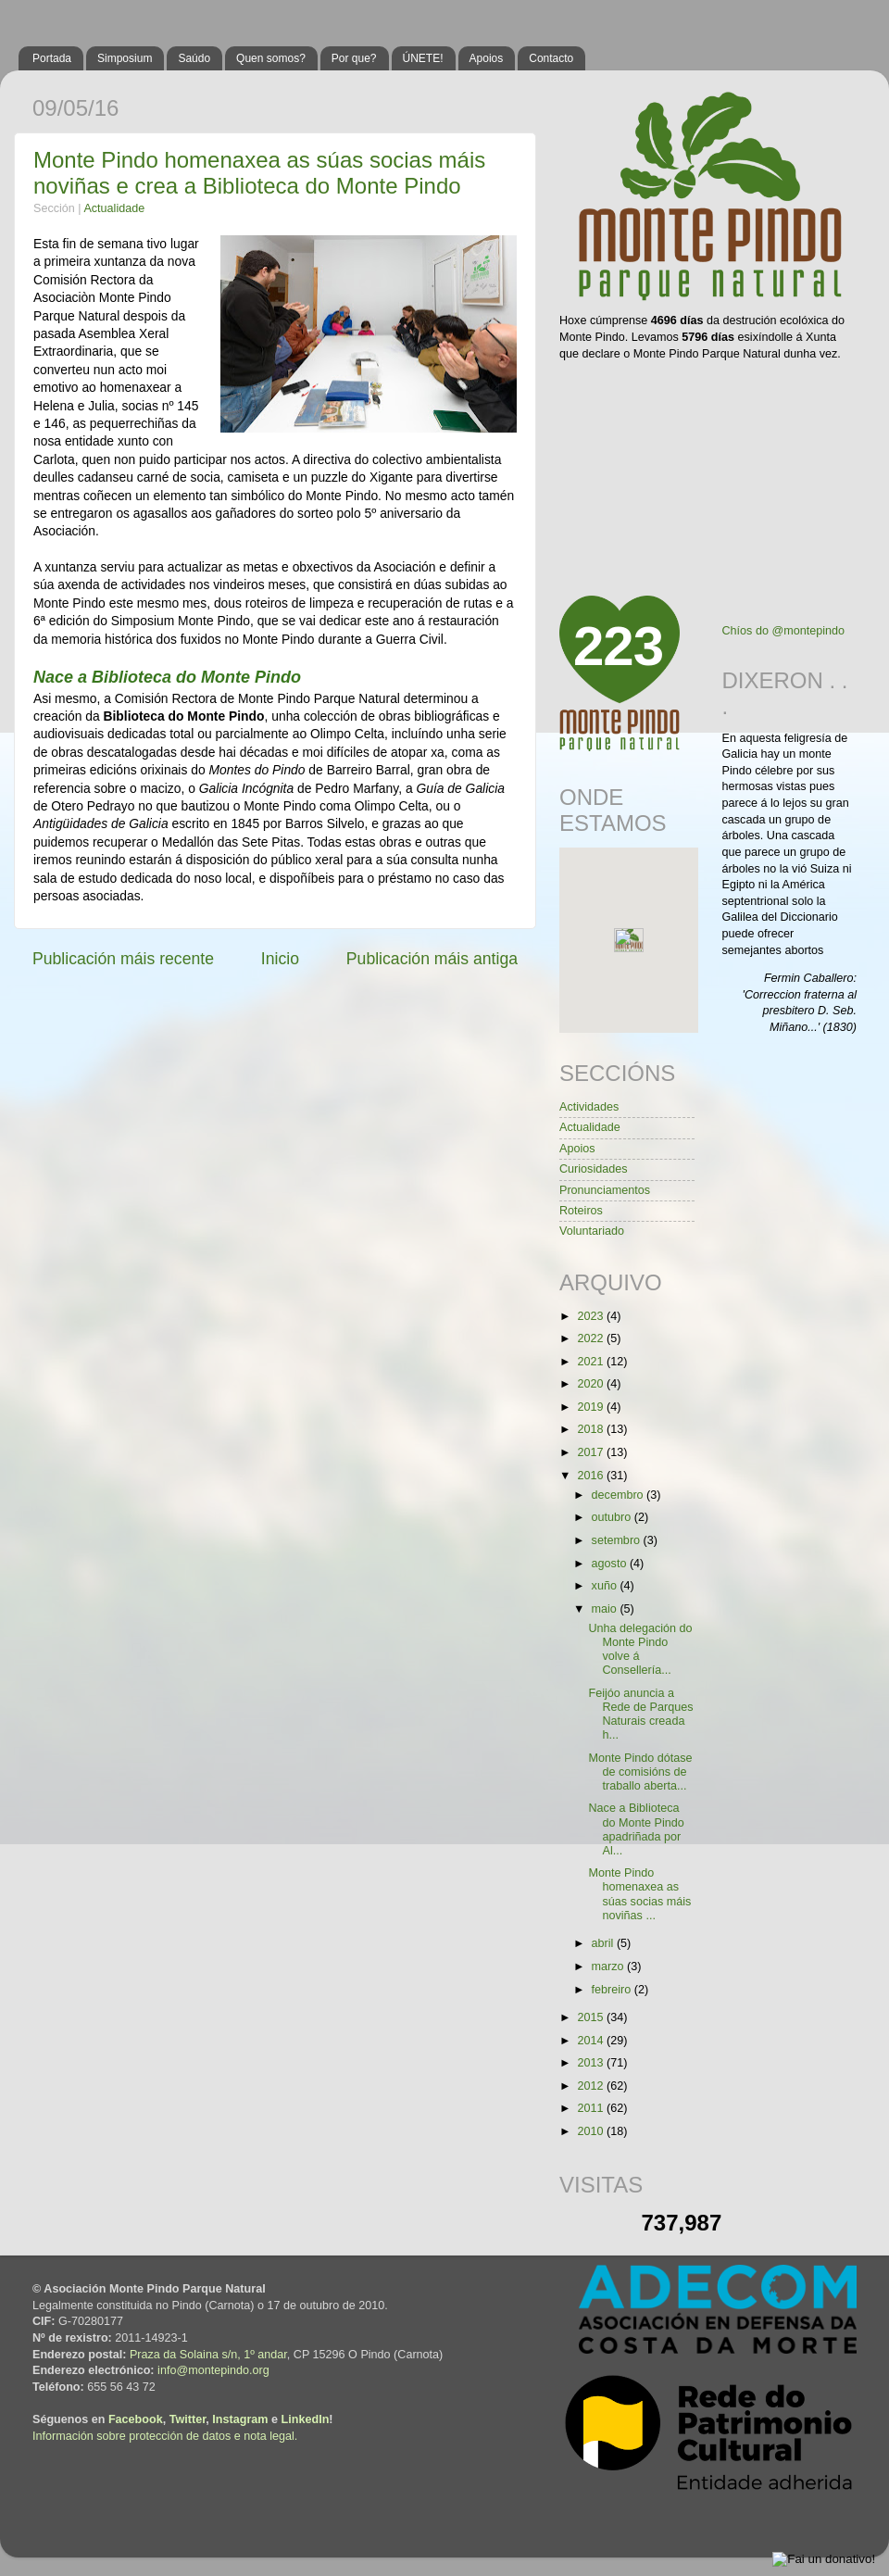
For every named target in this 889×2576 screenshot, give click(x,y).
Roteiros (581, 1210)
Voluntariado (591, 1231)
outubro (613, 1517)
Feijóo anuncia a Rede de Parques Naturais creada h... (640, 1714)
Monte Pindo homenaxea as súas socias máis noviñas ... (639, 1893)
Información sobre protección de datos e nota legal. (164, 2436)
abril (604, 1943)
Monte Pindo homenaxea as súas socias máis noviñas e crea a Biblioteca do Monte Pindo (259, 172)
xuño (606, 1585)
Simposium (124, 58)
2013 (592, 2062)
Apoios (487, 58)
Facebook (135, 2419)
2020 (592, 1383)
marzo (610, 1966)
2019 (592, 1407)
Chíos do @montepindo (783, 630)
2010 (592, 2131)
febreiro (613, 1989)
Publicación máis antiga (432, 958)
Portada (51, 58)
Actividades (589, 1106)
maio (606, 1608)
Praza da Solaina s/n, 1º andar (208, 2354)
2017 (592, 1452)
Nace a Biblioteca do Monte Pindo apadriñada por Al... (635, 1829)
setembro (618, 1540)
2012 (592, 2086)
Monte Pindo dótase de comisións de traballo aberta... (640, 1772)
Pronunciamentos (604, 1190)
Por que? (354, 58)
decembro (619, 1495)
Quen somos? (271, 58)
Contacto (551, 58)
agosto (611, 1563)
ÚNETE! (423, 58)
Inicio (280, 958)
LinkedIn (306, 2419)
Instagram (240, 2419)
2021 (592, 1361)
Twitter (188, 2419)
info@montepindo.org (213, 2370)
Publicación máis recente (123, 958)
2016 (592, 1475)
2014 (592, 2040)
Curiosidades (593, 1168)
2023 (592, 1316)
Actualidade (113, 208)
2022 (592, 1338)
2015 (592, 2017)
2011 (592, 2108)
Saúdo (194, 58)
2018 (592, 1429)
